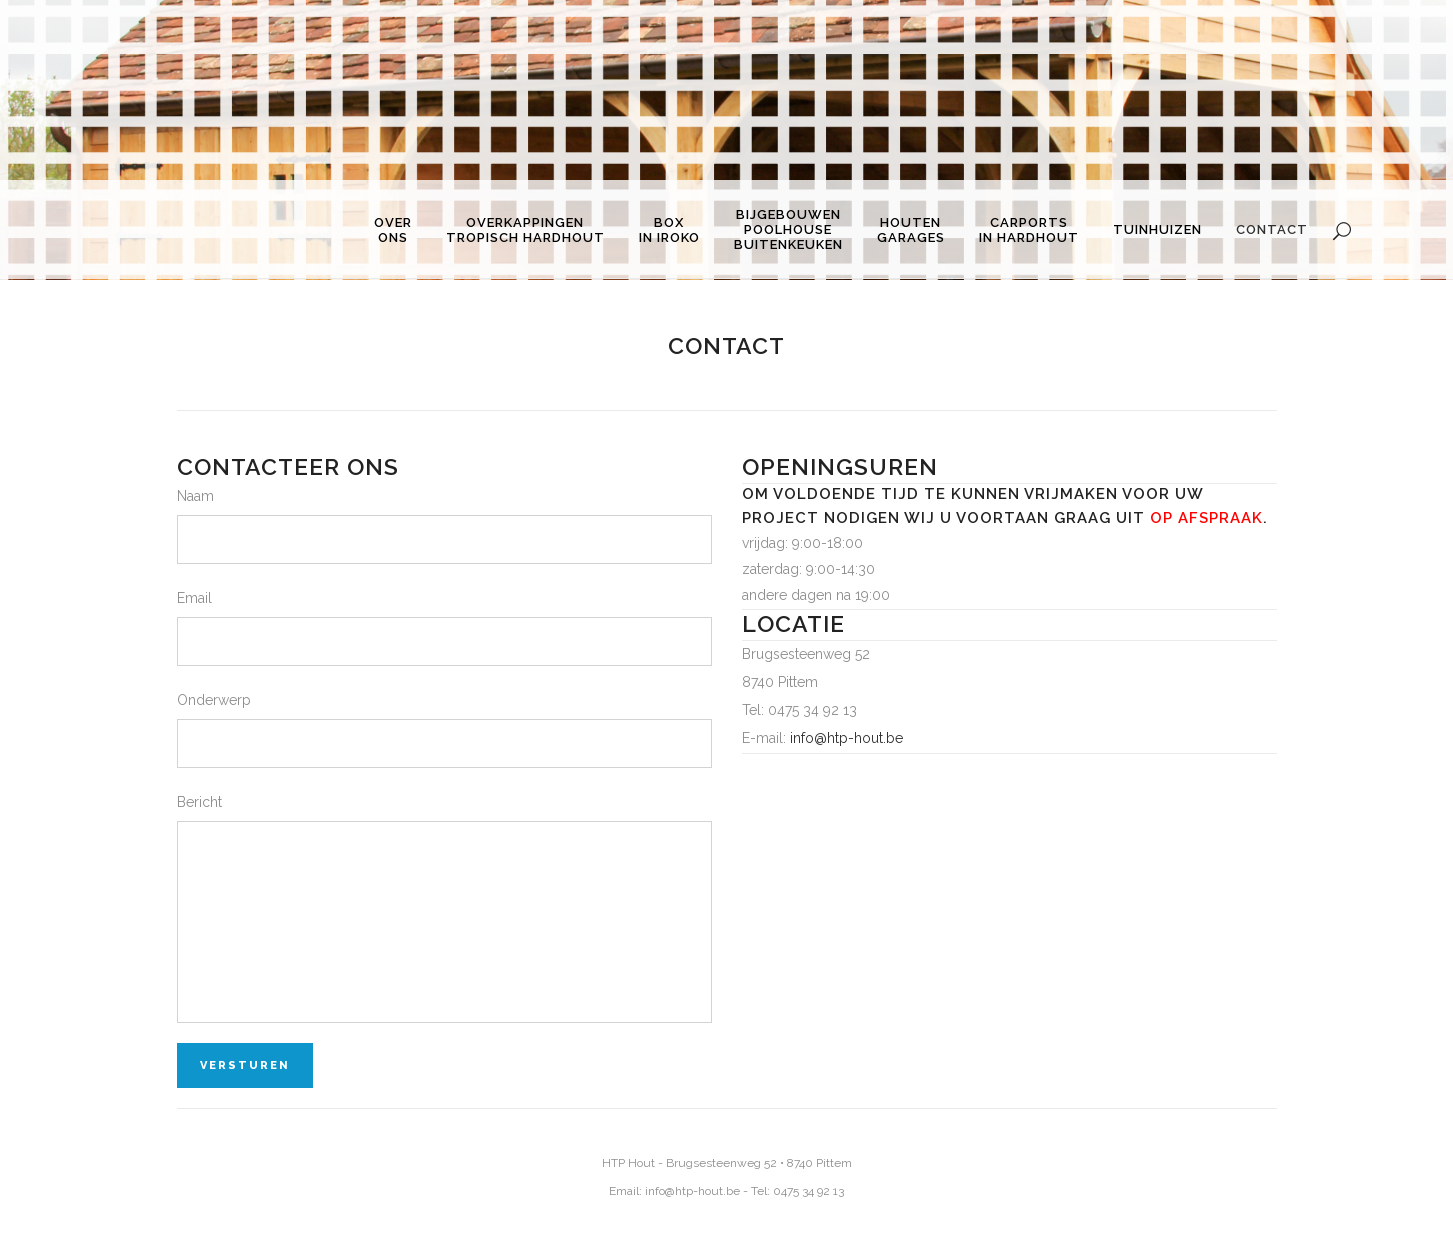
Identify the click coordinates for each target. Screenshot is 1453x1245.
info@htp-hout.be (846, 738)
